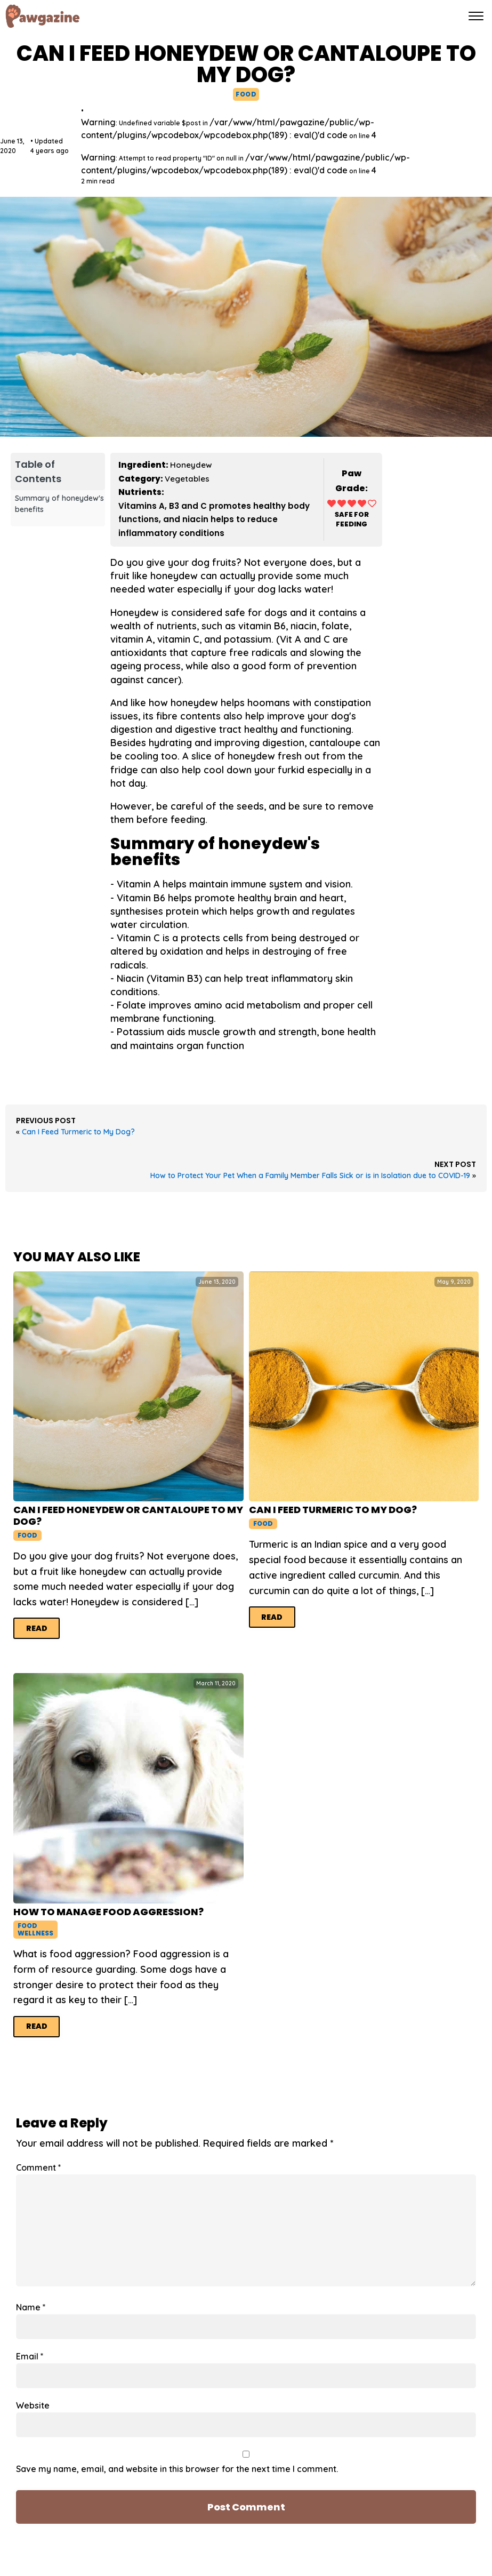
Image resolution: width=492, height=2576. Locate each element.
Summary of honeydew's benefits (59, 503)
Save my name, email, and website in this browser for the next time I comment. (177, 2468)
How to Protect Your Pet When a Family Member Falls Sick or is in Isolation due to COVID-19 (310, 1175)
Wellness (35, 1933)
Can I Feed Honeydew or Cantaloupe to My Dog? (128, 1515)
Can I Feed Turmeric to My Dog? (78, 1132)
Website (33, 2405)
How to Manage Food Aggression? (108, 1912)
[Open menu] (476, 16)
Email (30, 2356)
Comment (38, 2167)
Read (36, 1628)
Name (31, 2307)
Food (246, 94)
